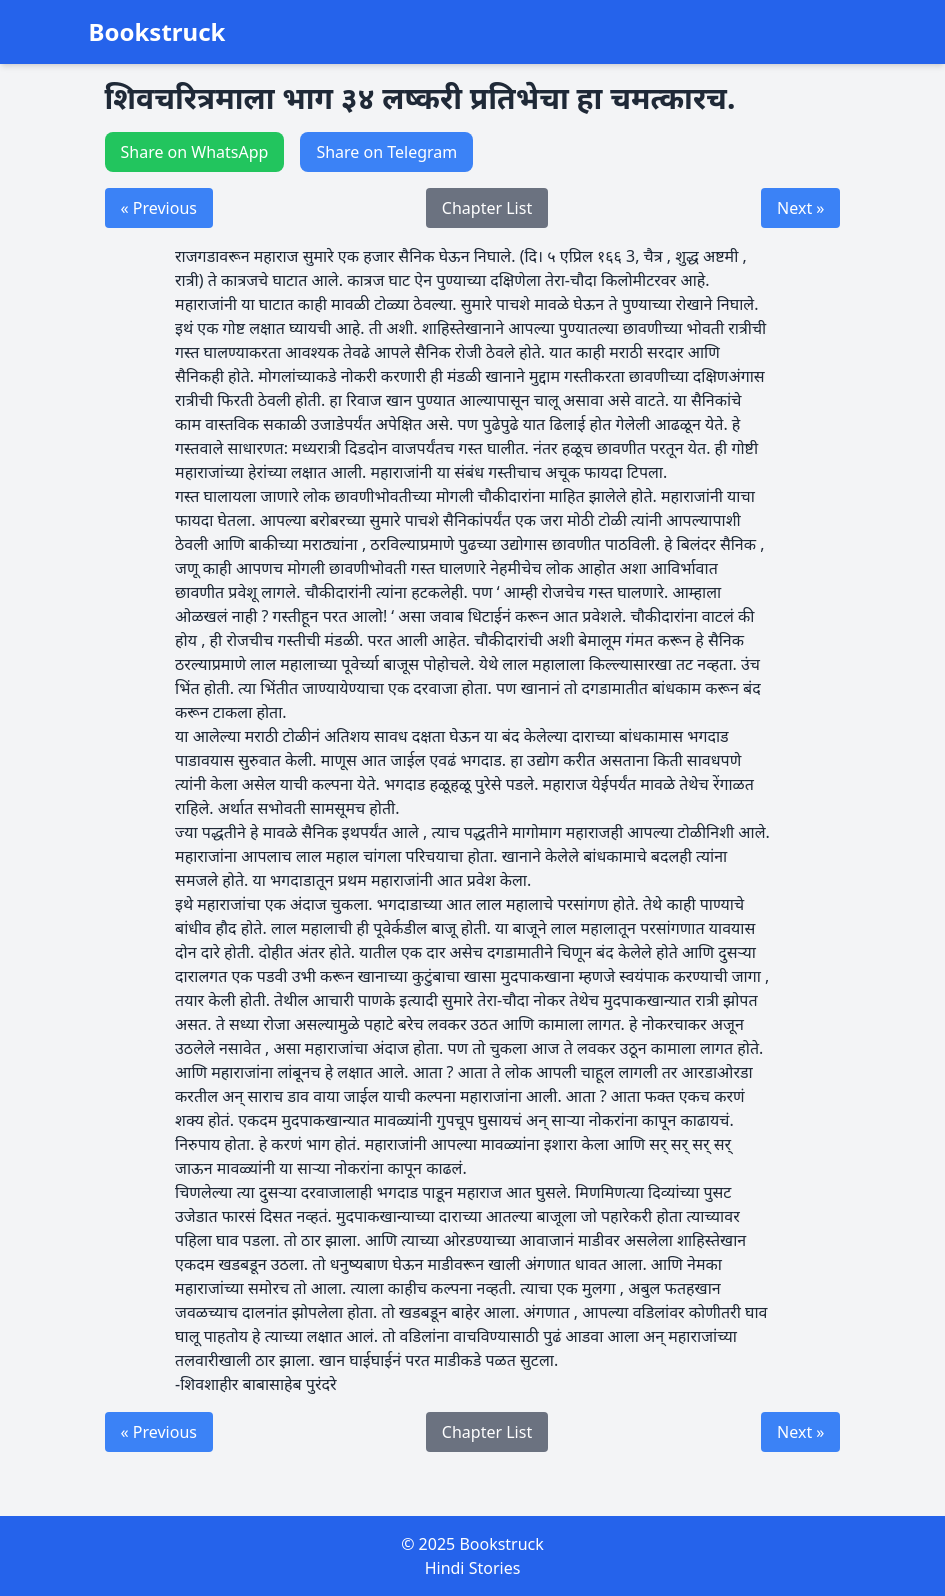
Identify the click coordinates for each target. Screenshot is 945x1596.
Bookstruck (157, 32)
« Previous (159, 208)
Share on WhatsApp (195, 152)
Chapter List (487, 208)
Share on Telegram (386, 152)
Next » (800, 208)
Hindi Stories (473, 1568)
